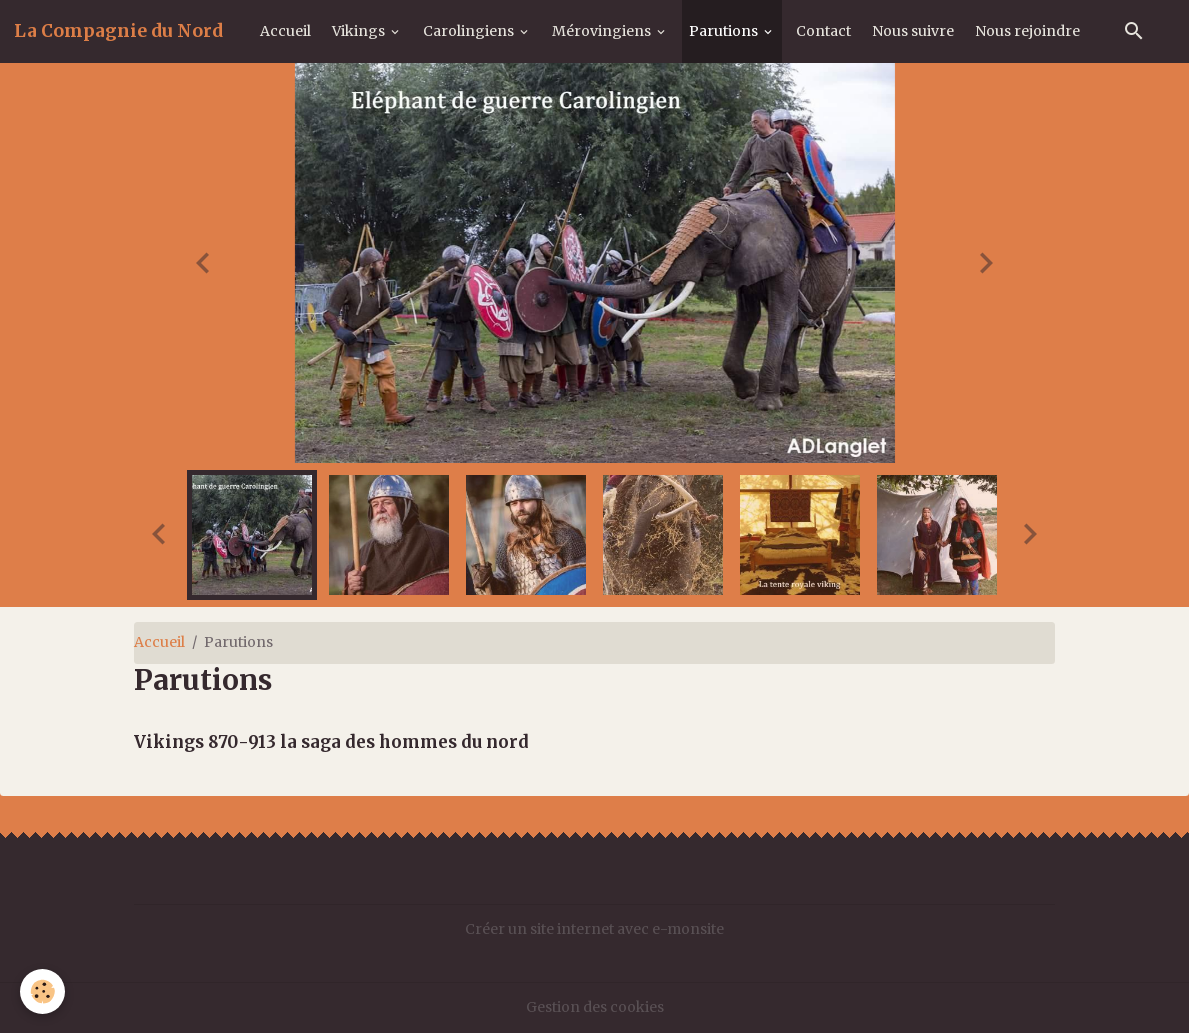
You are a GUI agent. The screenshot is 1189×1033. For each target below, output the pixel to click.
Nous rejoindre (1027, 31)
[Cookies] (42, 991)
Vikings (360, 31)
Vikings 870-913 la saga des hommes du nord (331, 742)
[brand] (118, 31)
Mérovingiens (603, 31)
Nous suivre (913, 31)
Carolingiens (470, 31)
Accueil (285, 31)
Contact (823, 31)
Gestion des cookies (595, 1007)
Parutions (725, 31)
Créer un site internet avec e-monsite (594, 929)
